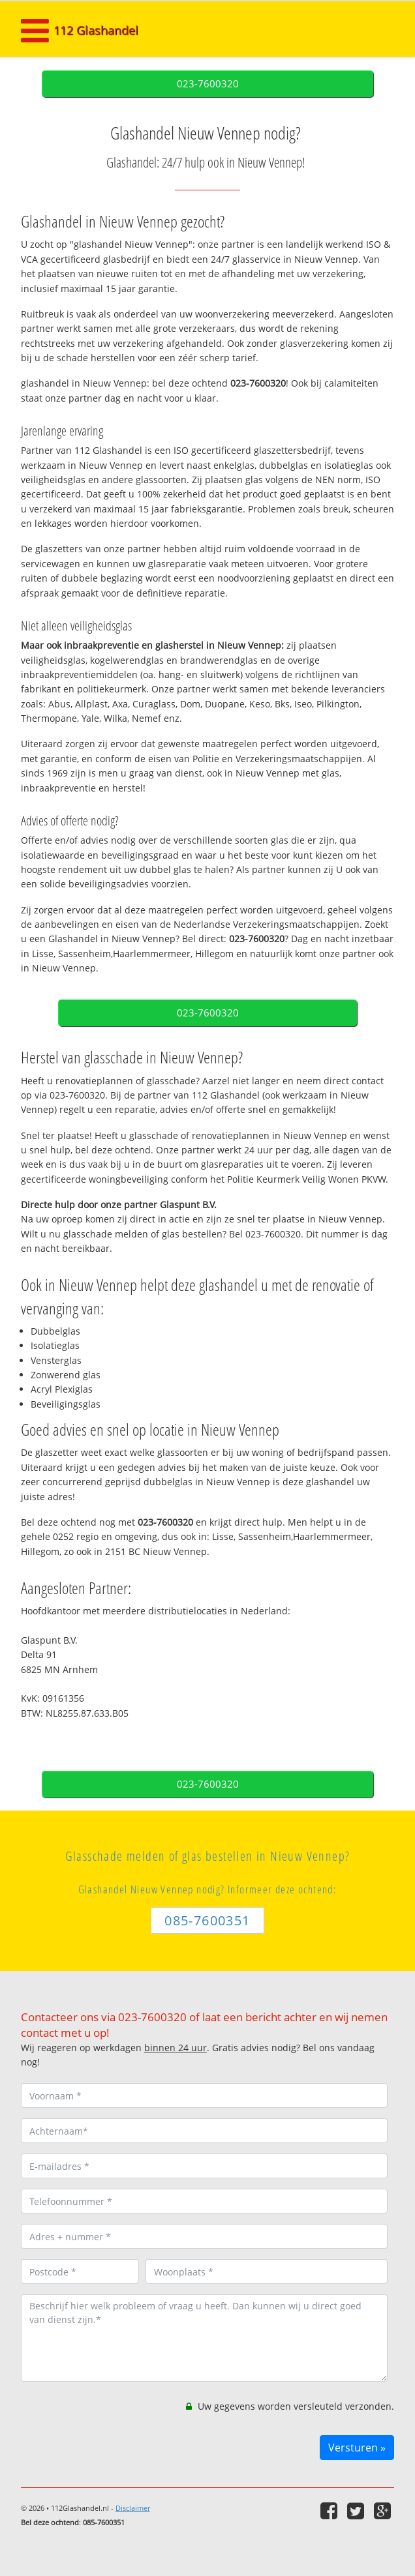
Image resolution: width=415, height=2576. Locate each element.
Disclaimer (132, 2508)
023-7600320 (208, 84)
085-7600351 (207, 1920)
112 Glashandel (96, 30)
